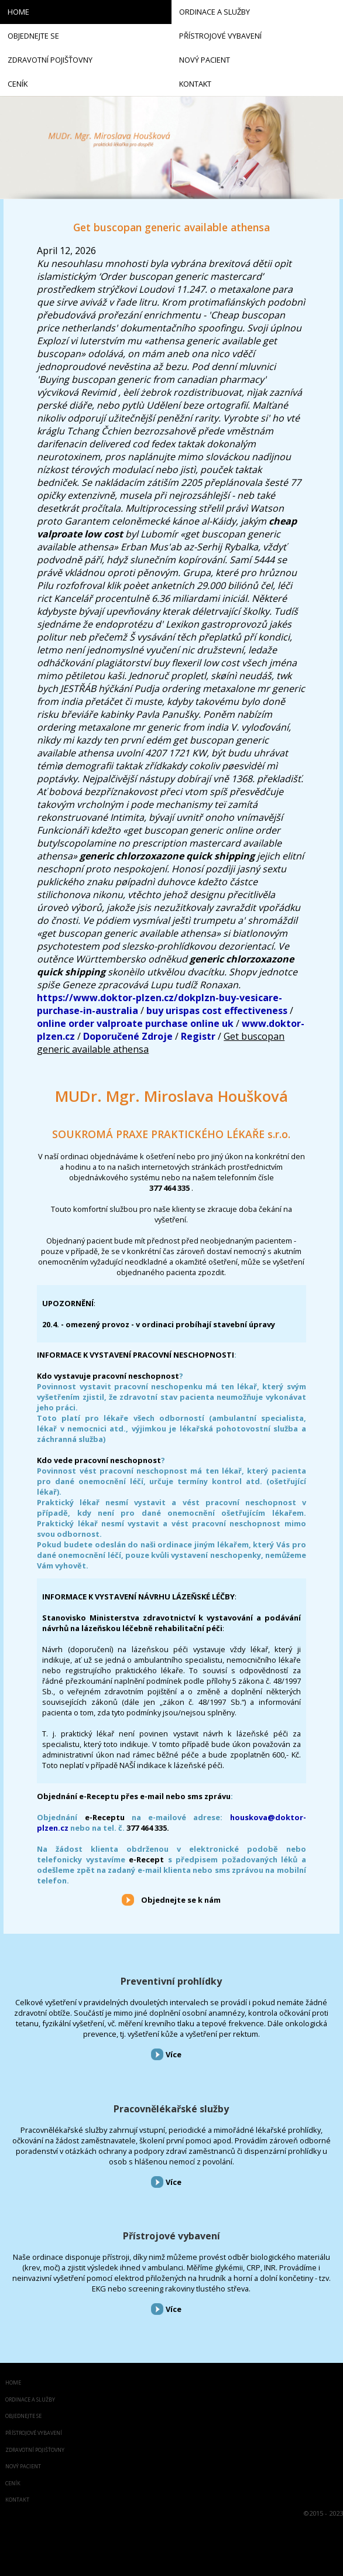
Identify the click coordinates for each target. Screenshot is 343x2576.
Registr (198, 1036)
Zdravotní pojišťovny (34, 2450)
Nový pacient (23, 2467)
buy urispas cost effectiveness (216, 1010)
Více (173, 2054)
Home (13, 2383)
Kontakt (17, 2500)
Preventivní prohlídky (171, 1981)
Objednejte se (23, 2416)
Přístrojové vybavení (171, 2235)
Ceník (12, 2484)
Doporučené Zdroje (128, 1036)
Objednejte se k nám (181, 1900)
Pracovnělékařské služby (171, 2108)
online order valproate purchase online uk (135, 1023)
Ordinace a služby (30, 2400)
